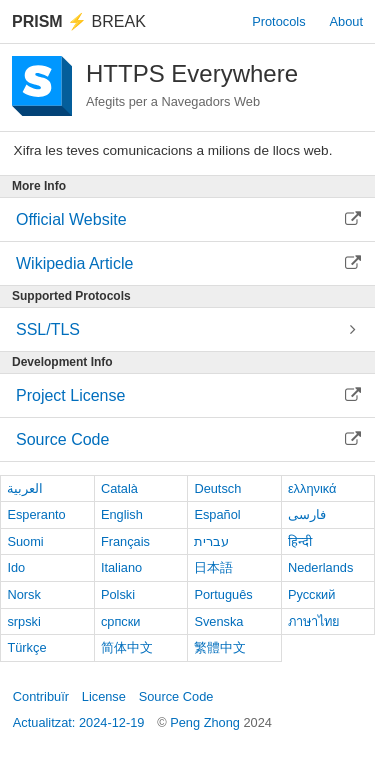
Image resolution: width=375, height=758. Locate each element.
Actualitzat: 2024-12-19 (79, 722)
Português (223, 594)
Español (217, 514)
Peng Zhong (206, 722)
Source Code (176, 696)
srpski (23, 621)
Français (125, 541)
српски (121, 621)
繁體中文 (220, 647)
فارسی (307, 514)
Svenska (218, 621)
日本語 (213, 567)
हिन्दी (300, 541)
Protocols (278, 21)
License (104, 696)
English (122, 514)
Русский (311, 594)
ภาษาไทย (314, 621)
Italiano (121, 567)
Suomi (25, 541)
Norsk (23, 594)
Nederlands (320, 567)
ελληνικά (312, 488)
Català (119, 488)
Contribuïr (41, 696)
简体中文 (127, 647)
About (346, 21)
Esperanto (36, 514)
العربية (25, 488)
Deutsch (217, 488)
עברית (211, 541)
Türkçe (26, 647)
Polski (118, 594)
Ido (16, 567)
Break (79, 21)
